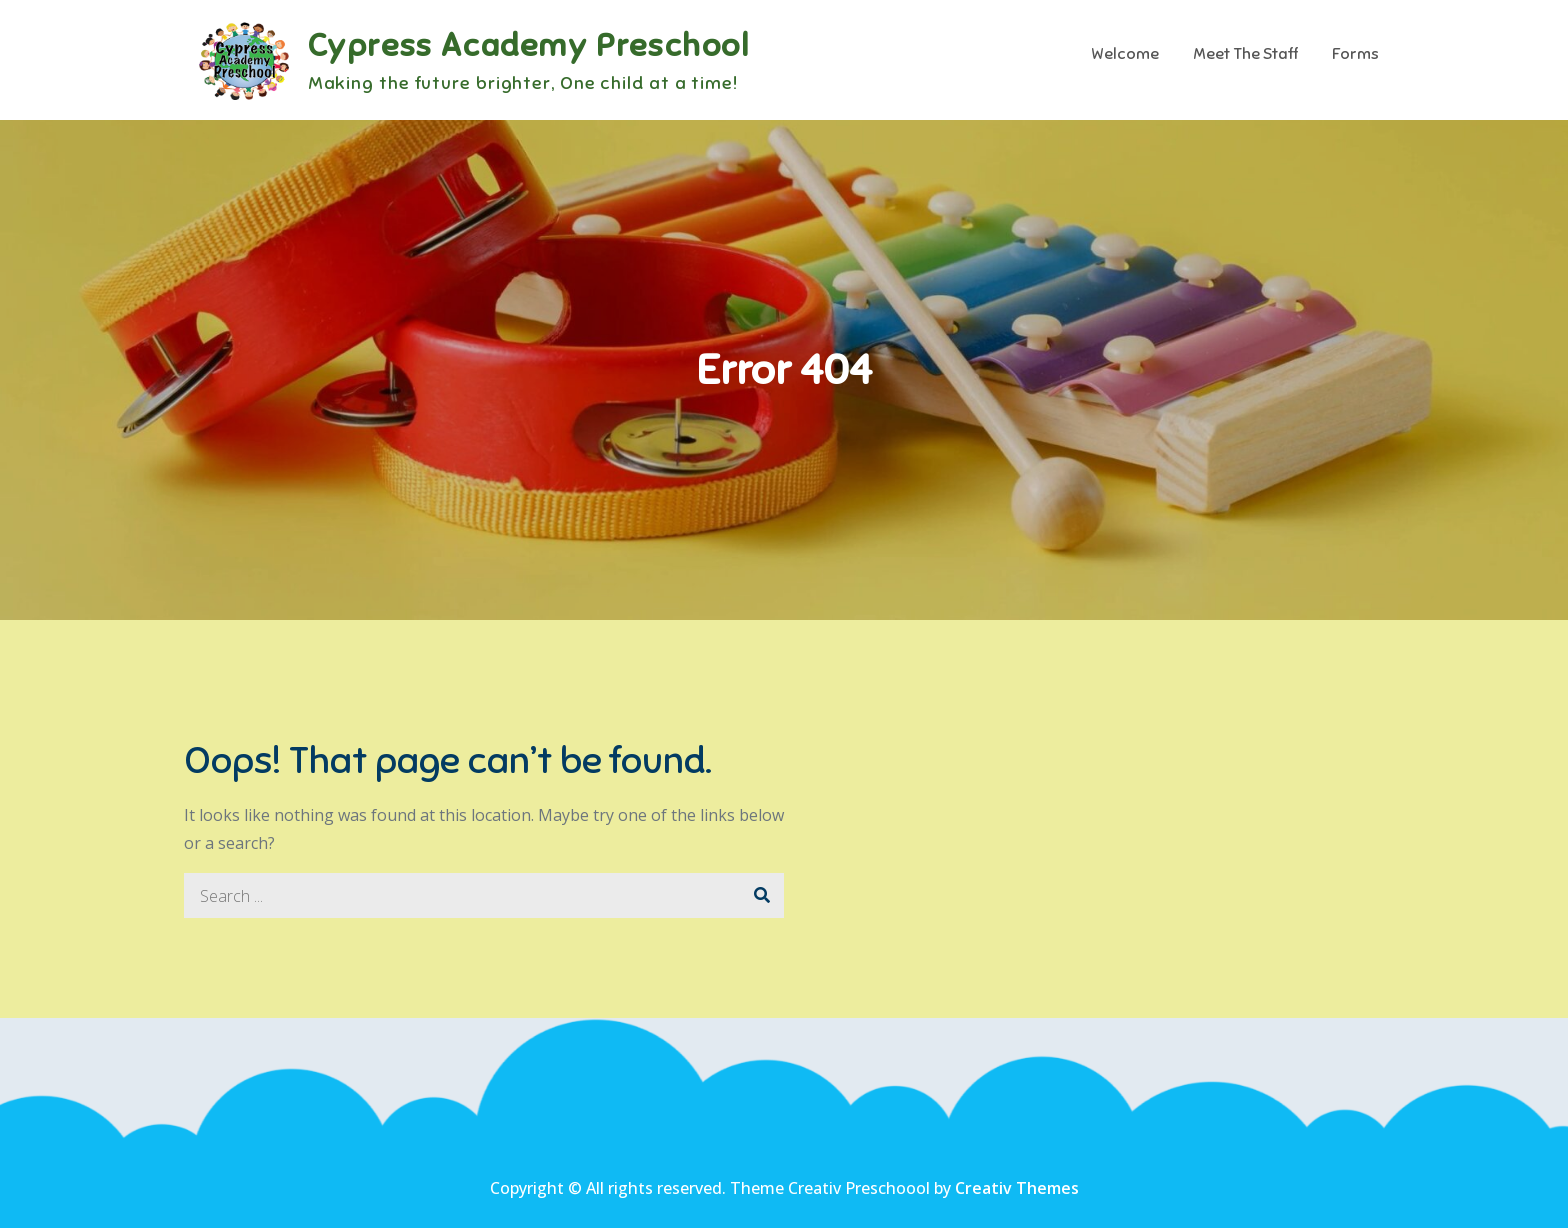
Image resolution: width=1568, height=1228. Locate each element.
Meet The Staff (1245, 54)
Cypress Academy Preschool (529, 45)
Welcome (1125, 54)
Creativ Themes (1017, 1188)
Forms (1355, 54)
